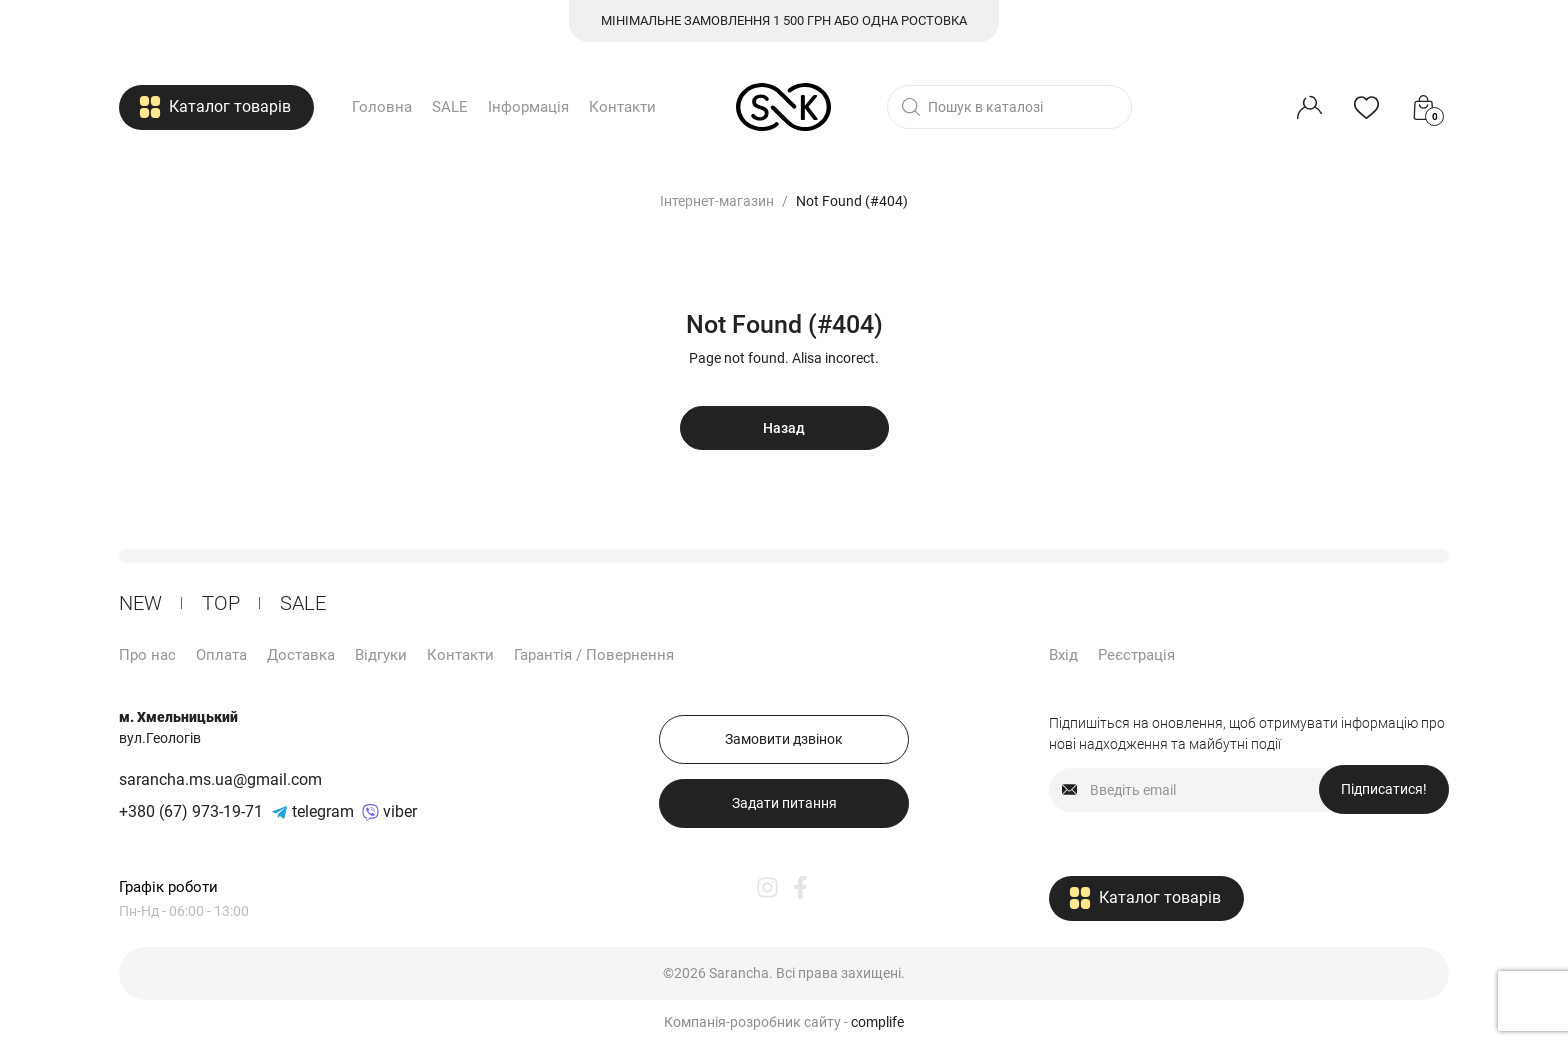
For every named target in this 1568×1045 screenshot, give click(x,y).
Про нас (147, 655)
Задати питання (784, 803)
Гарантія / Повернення (594, 655)
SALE (450, 107)
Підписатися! (1384, 789)
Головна (382, 107)
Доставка (301, 655)
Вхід (1063, 655)
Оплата (221, 655)
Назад (784, 428)
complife (877, 1022)
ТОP (221, 603)
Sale (303, 603)
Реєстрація (1136, 655)
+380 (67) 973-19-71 (191, 811)
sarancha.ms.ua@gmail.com (220, 779)
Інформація (528, 107)
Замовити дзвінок (784, 739)
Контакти (622, 107)
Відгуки (381, 655)
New (140, 603)
